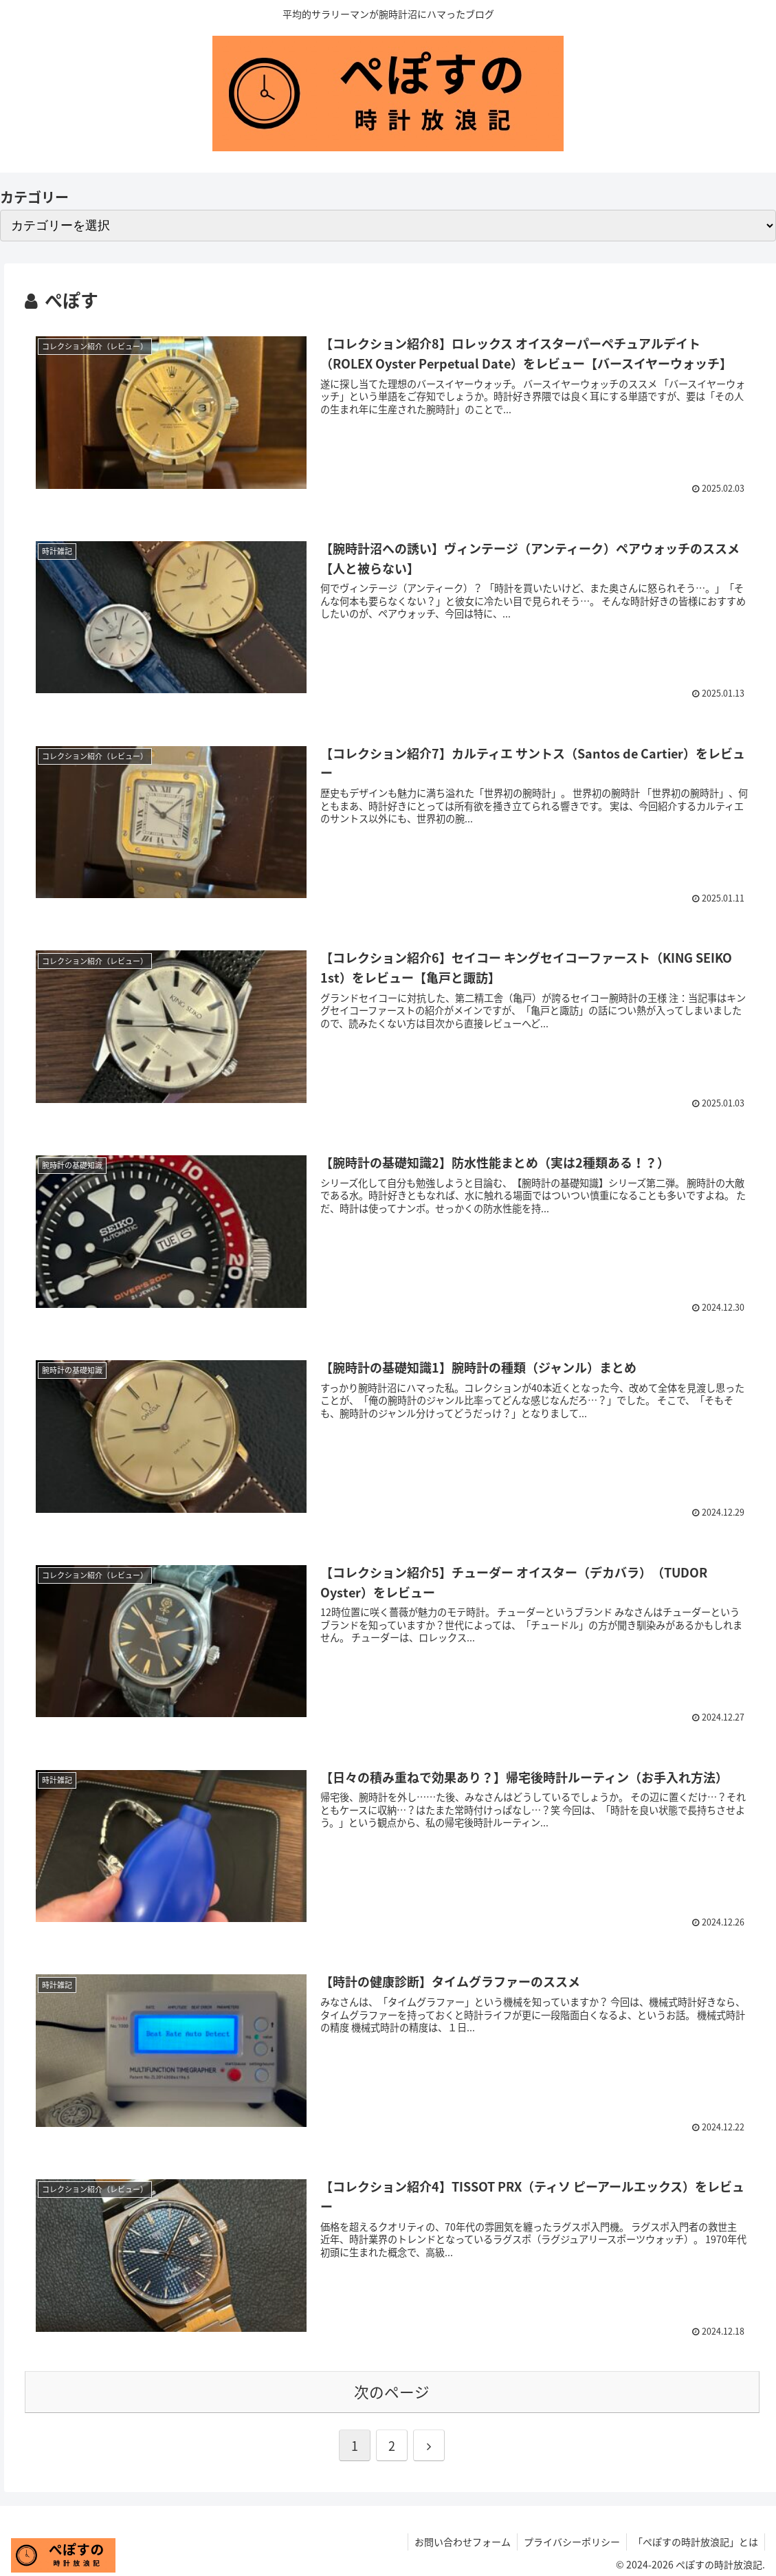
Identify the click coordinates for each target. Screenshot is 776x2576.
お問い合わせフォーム (459, 2544)
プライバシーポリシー (570, 2544)
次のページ (392, 2394)
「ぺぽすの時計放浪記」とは (694, 2544)
